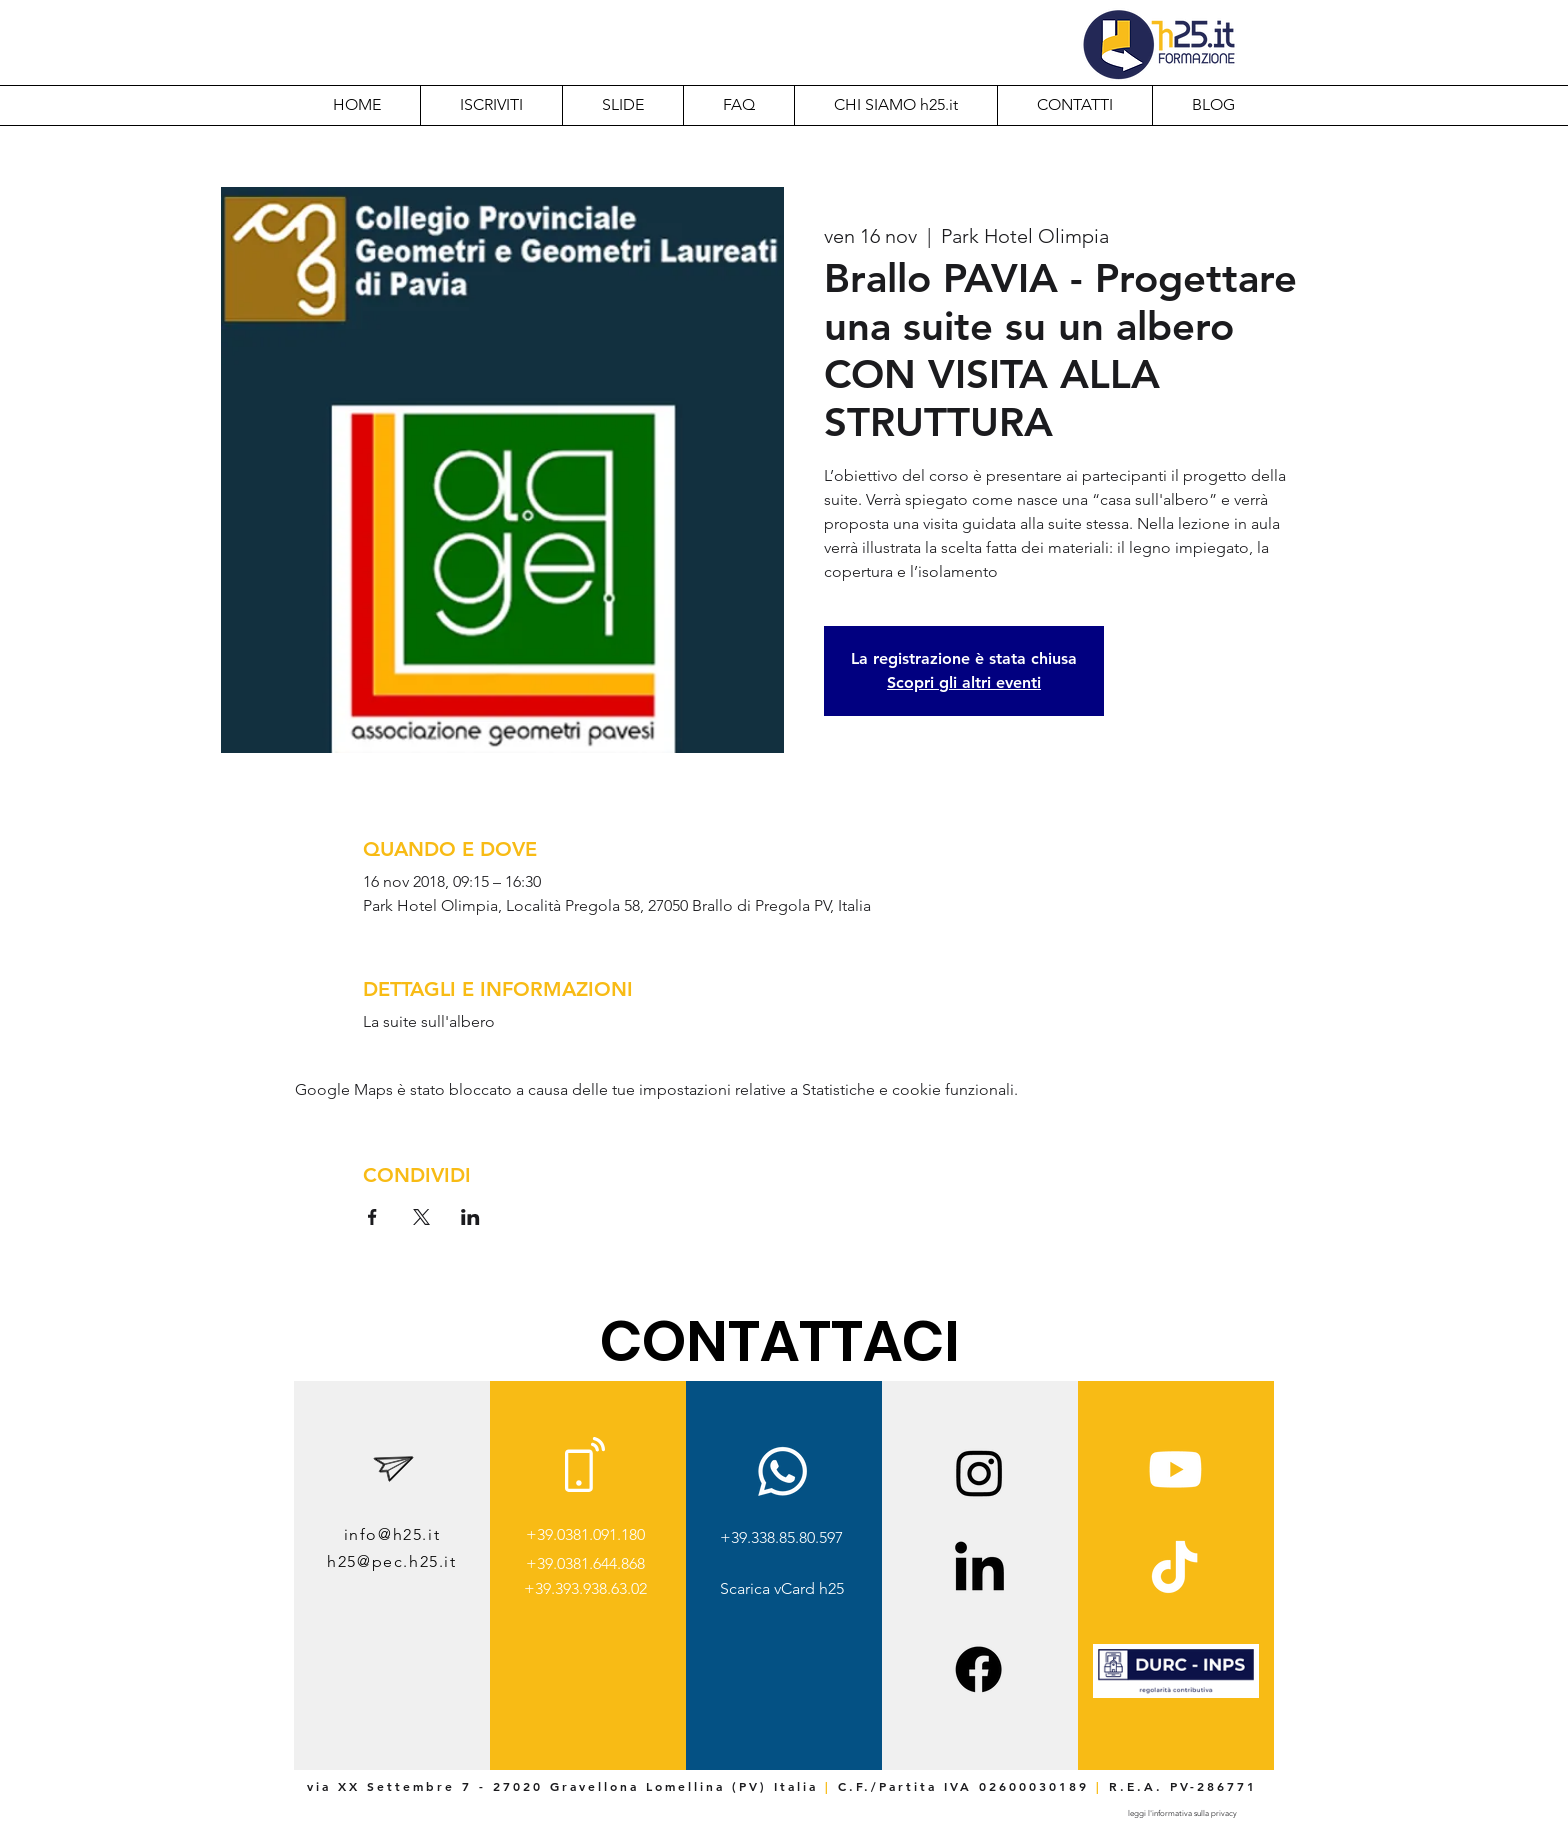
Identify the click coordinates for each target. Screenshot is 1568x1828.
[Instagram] (979, 1472)
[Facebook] (978, 1669)
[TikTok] (1174, 1570)
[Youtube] (1175, 1469)
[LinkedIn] (979, 1570)
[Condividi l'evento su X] (421, 1217)
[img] (1176, 1694)
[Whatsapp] (782, 1471)
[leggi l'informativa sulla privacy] (1182, 1813)
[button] (895, 105)
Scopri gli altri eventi (964, 682)
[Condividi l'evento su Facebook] (372, 1217)
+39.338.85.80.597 (781, 1537)
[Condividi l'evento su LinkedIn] (470, 1217)
